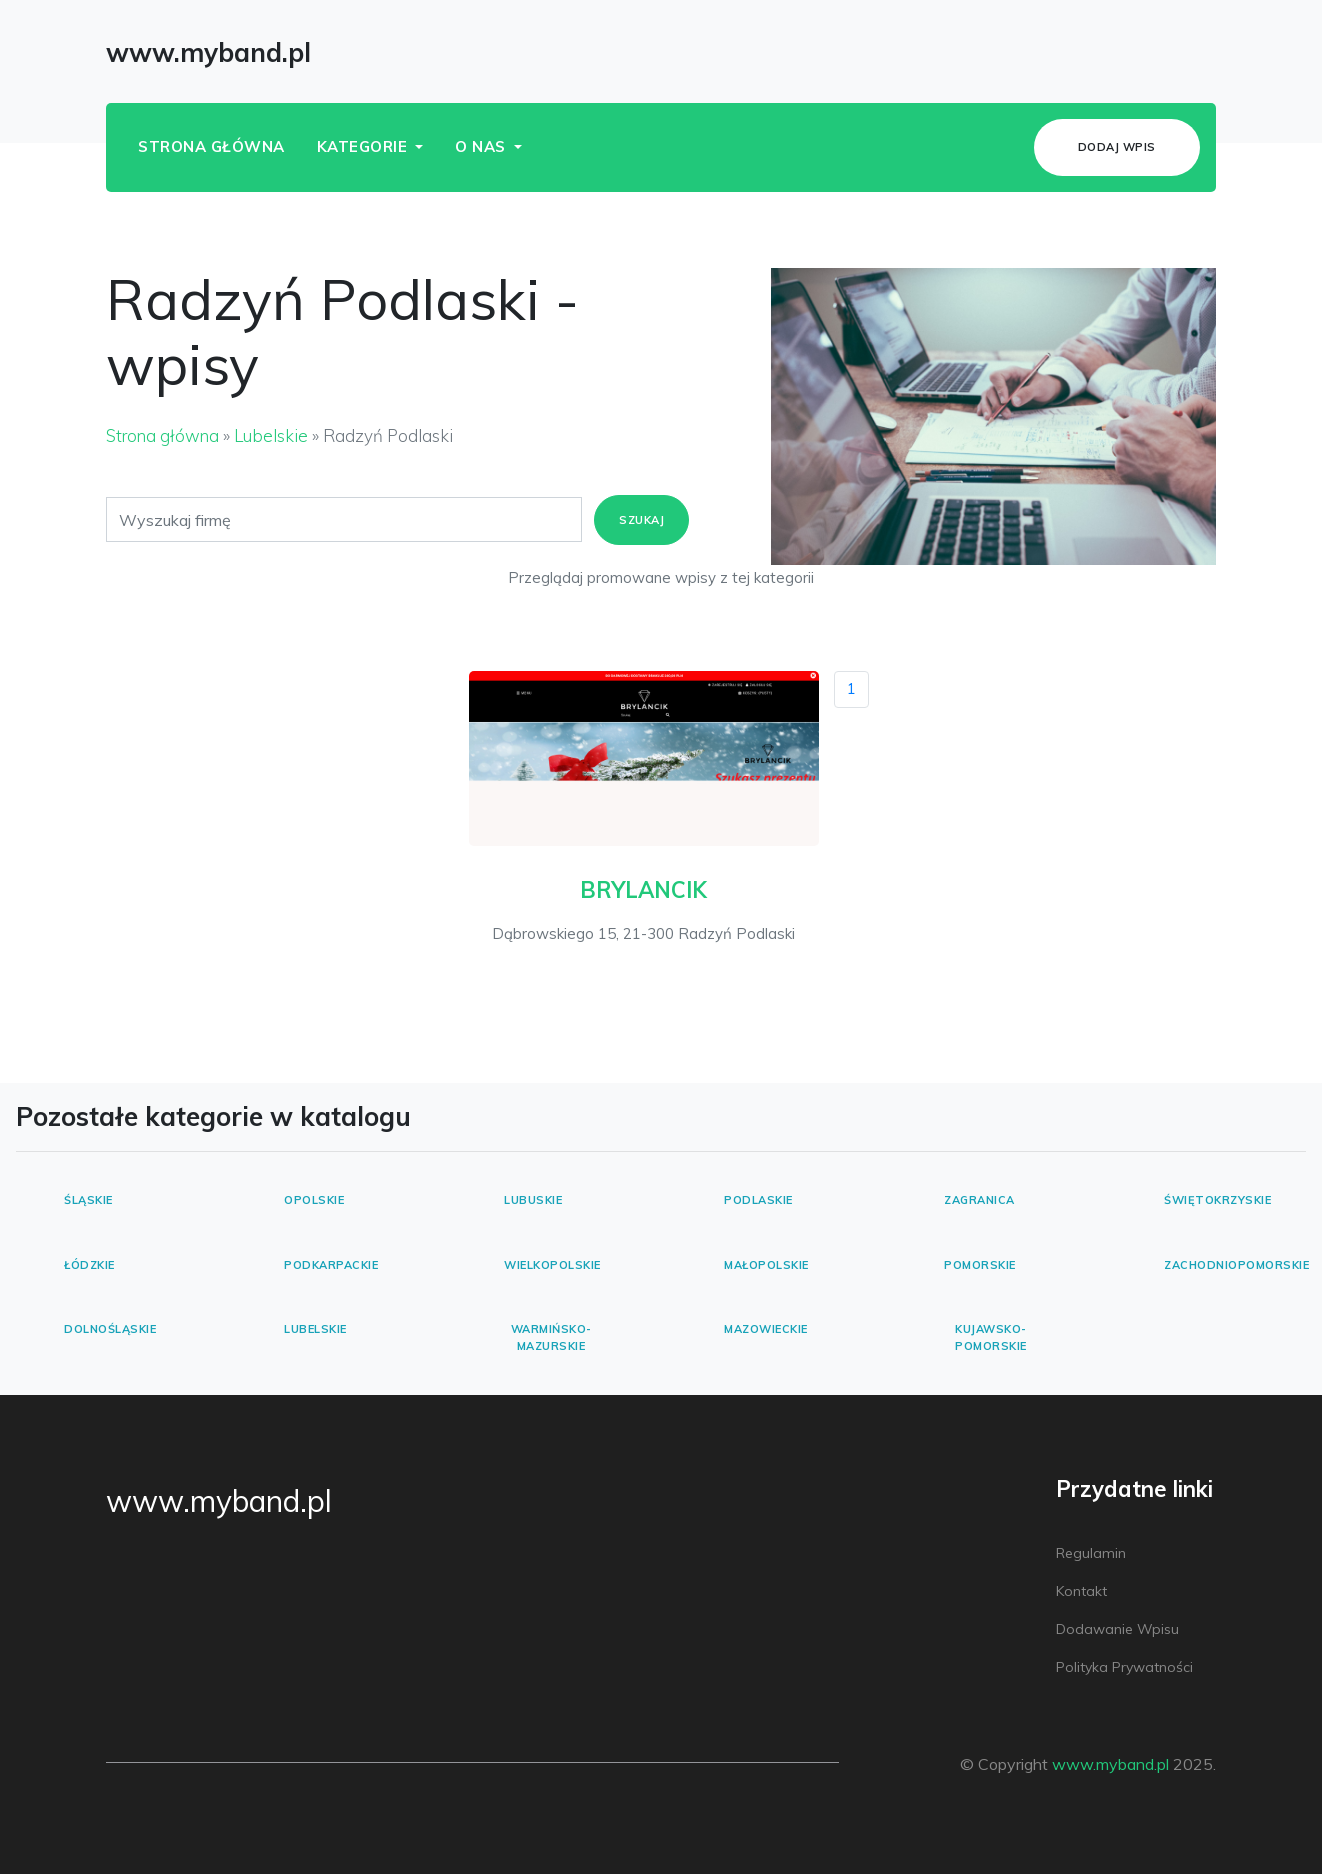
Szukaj (641, 520)
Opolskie (314, 1200)
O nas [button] (482, 146)
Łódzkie (89, 1265)
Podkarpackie (331, 1265)
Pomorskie (980, 1265)
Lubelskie (271, 435)
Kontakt (1081, 1591)
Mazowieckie (766, 1329)
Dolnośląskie (110, 1329)
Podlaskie (758, 1200)
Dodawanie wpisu (1117, 1629)
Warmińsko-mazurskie (551, 1337)
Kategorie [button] (364, 146)
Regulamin (1091, 1553)
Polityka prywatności (1124, 1667)
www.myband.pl (219, 1501)
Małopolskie (766, 1265)
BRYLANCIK (643, 890)
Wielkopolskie (552, 1265)
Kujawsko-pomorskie (991, 1337)
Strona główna (211, 146)
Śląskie (88, 1200)
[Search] (344, 519)
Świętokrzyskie (1217, 1200)
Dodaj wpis (1117, 147)
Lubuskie (533, 1200)
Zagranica (979, 1200)
